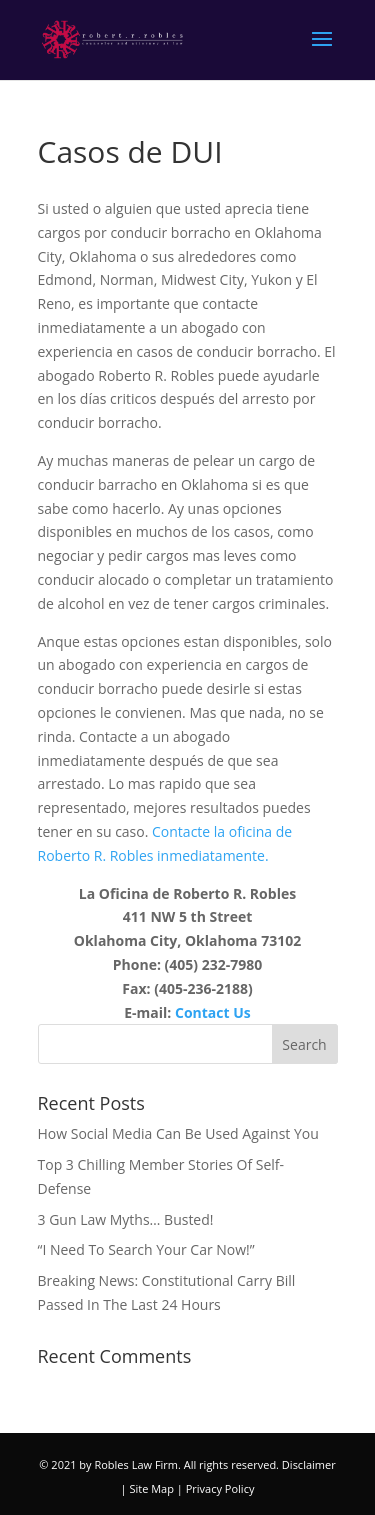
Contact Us (213, 1012)
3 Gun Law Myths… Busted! (126, 1219)
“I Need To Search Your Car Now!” (146, 1249)
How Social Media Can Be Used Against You (178, 1133)
